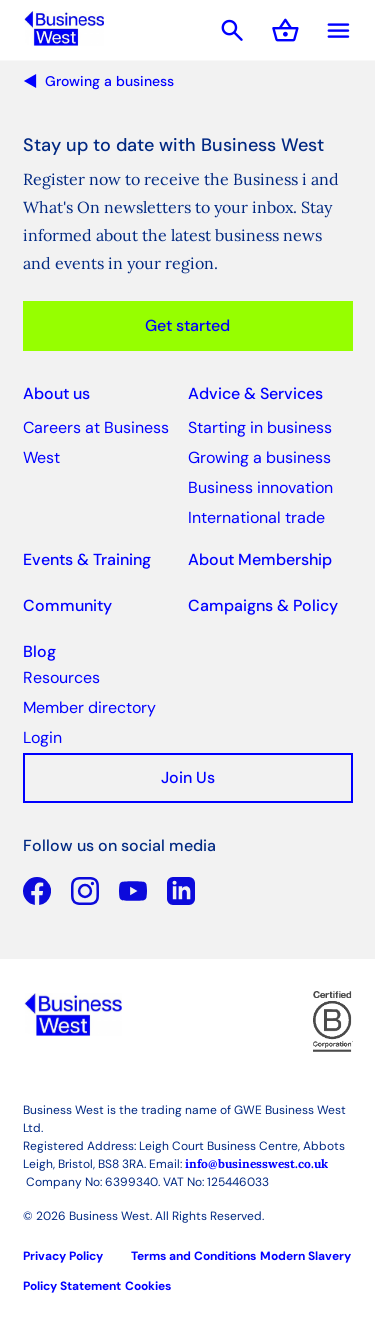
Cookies (148, 1286)
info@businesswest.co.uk (256, 1163)
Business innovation (260, 487)
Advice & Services (255, 393)
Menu (338, 30)
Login (42, 737)
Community (67, 605)
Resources (61, 677)
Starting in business (260, 427)
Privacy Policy (63, 1256)
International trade (256, 517)
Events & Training (87, 559)
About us (56, 393)
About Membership (260, 559)
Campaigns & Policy (263, 605)
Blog (39, 651)
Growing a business (109, 81)
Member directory (89, 707)
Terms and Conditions (193, 1256)
